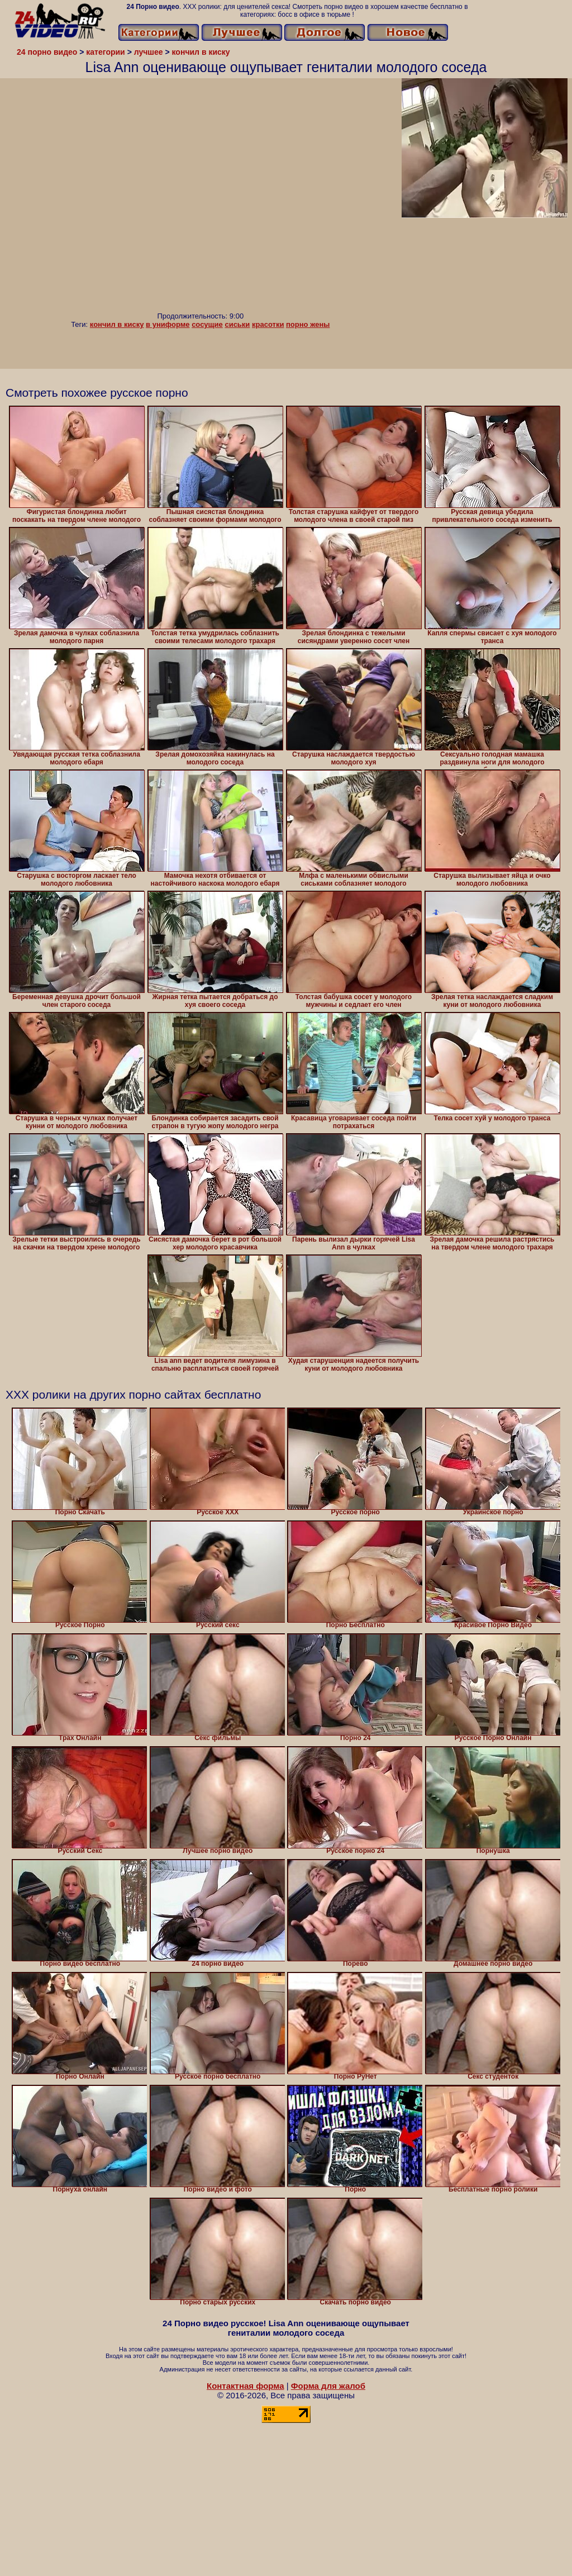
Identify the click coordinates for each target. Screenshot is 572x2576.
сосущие (207, 324)
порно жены (308, 324)
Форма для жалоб (328, 2385)
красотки (268, 324)
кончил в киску (117, 324)
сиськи (237, 324)
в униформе (167, 324)
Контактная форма (245, 2385)
